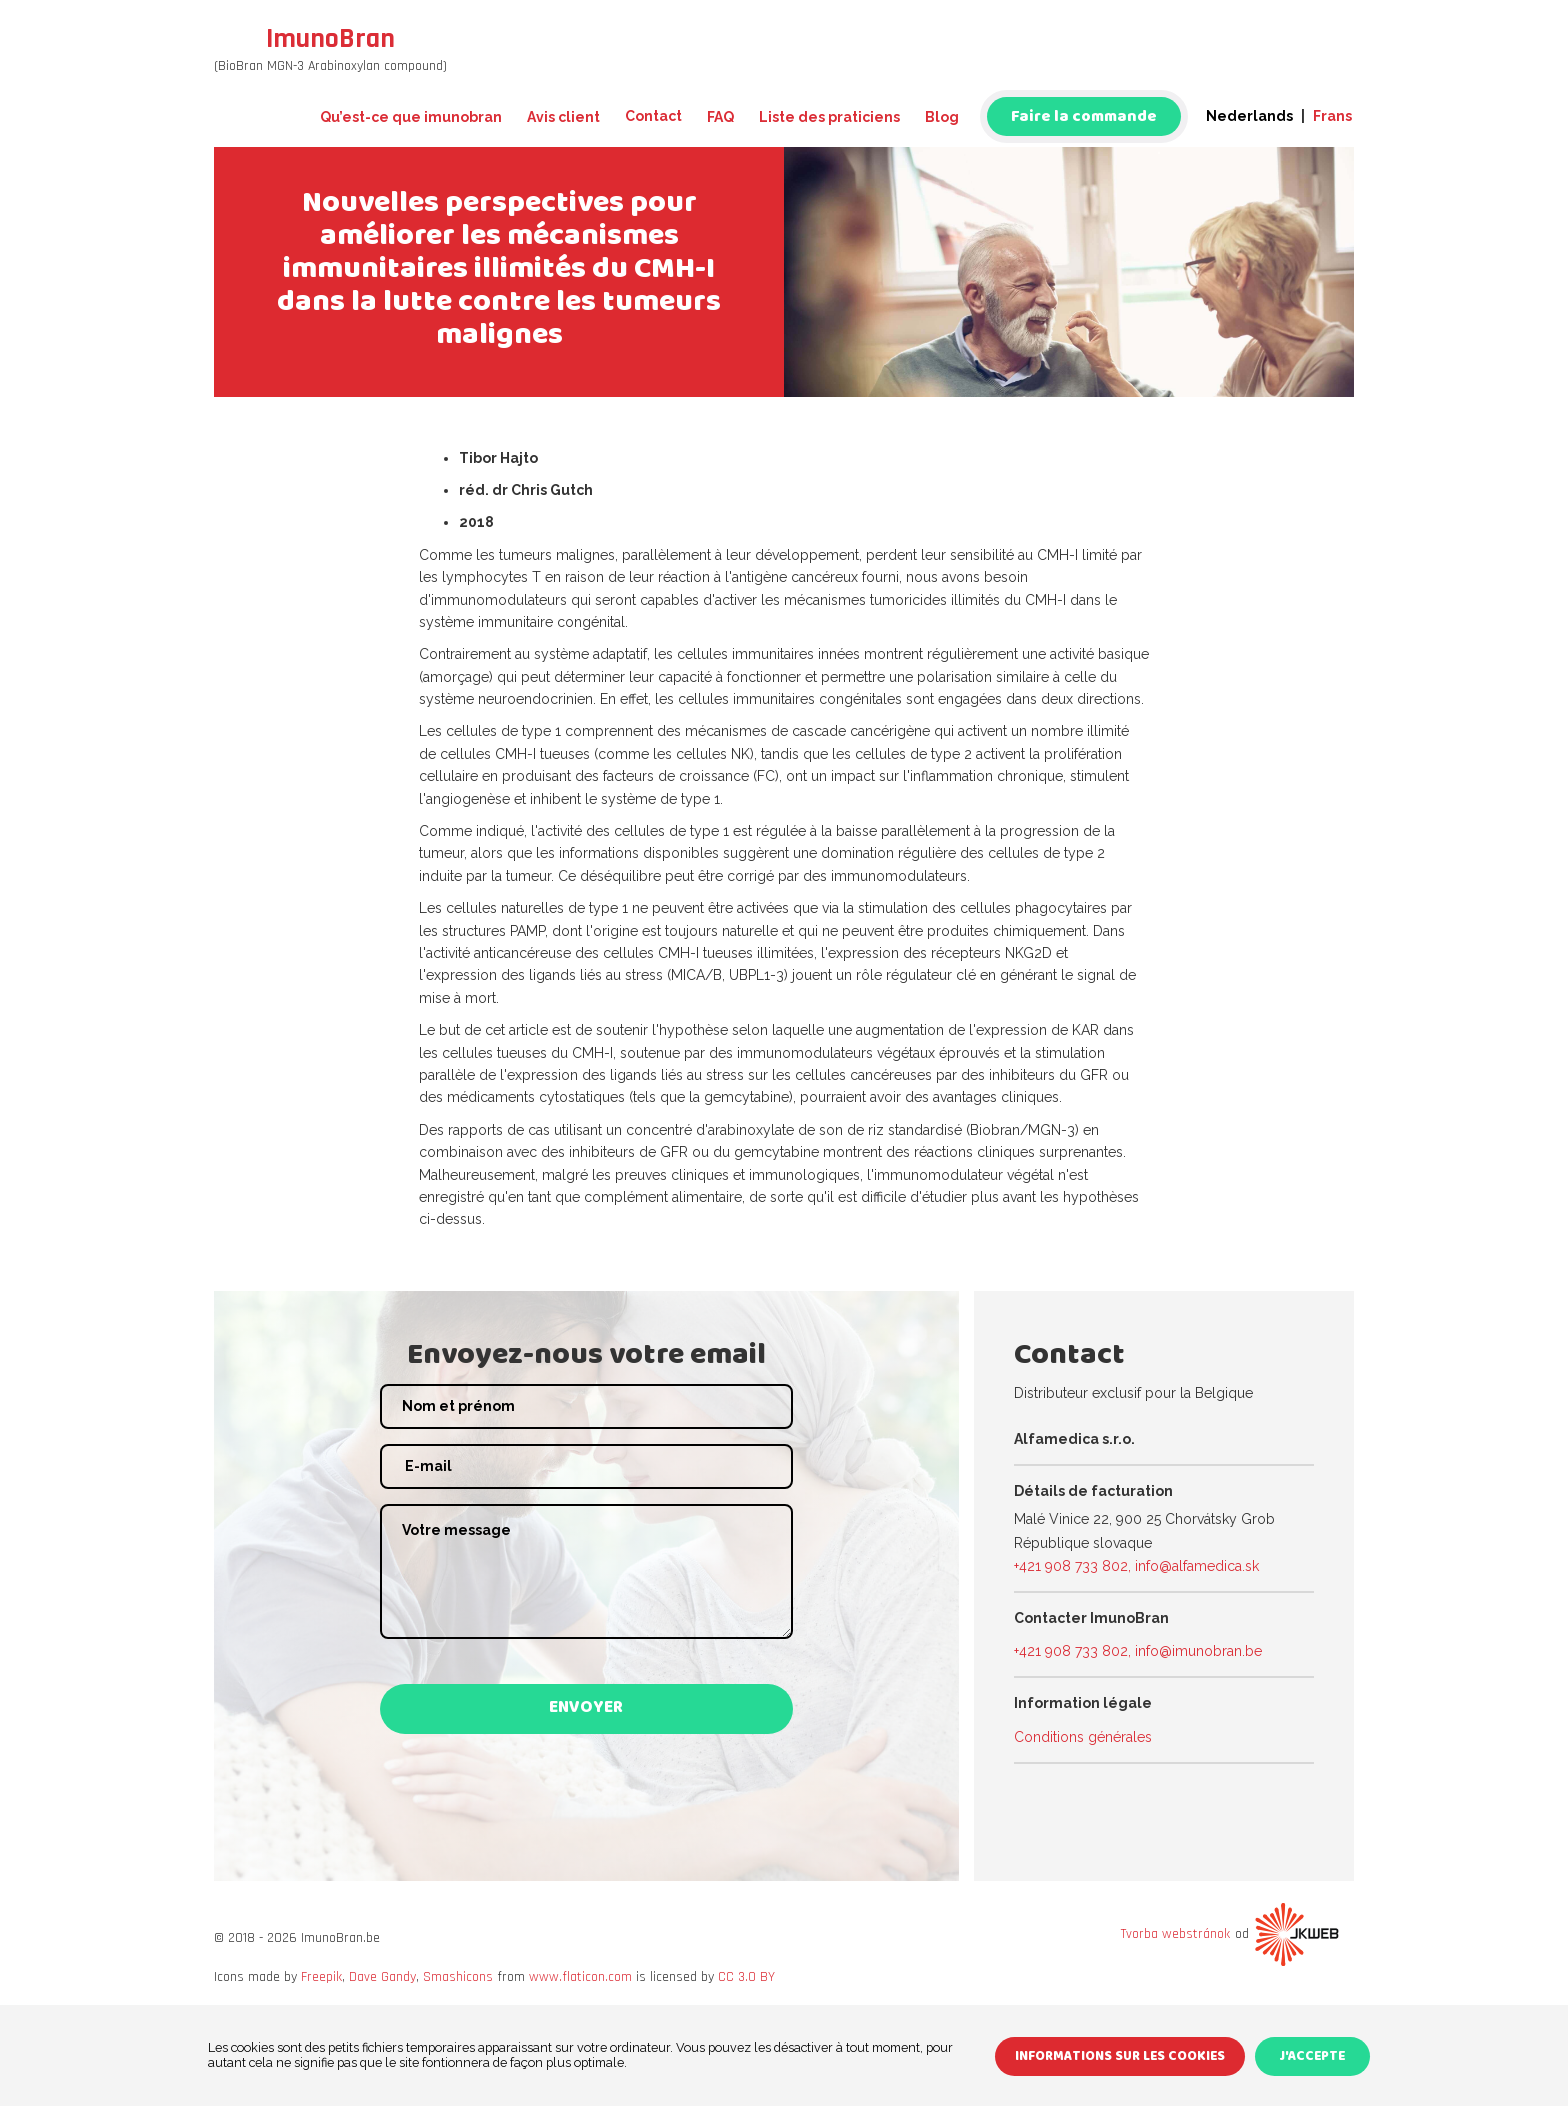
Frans (1332, 116)
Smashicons (458, 1977)
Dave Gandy (382, 1977)
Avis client (563, 117)
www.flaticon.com (580, 1977)
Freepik (321, 1977)
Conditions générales (1083, 1737)
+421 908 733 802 (1071, 1566)
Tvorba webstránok (1175, 1934)
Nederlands (1249, 116)
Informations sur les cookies (1122, 2059)
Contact (653, 116)
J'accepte (1314, 2059)
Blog (942, 117)
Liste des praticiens (829, 117)
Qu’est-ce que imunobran (411, 117)
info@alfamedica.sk (1197, 1566)
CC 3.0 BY (746, 1977)
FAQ (720, 117)
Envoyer (586, 1709)
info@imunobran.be (1198, 1651)
